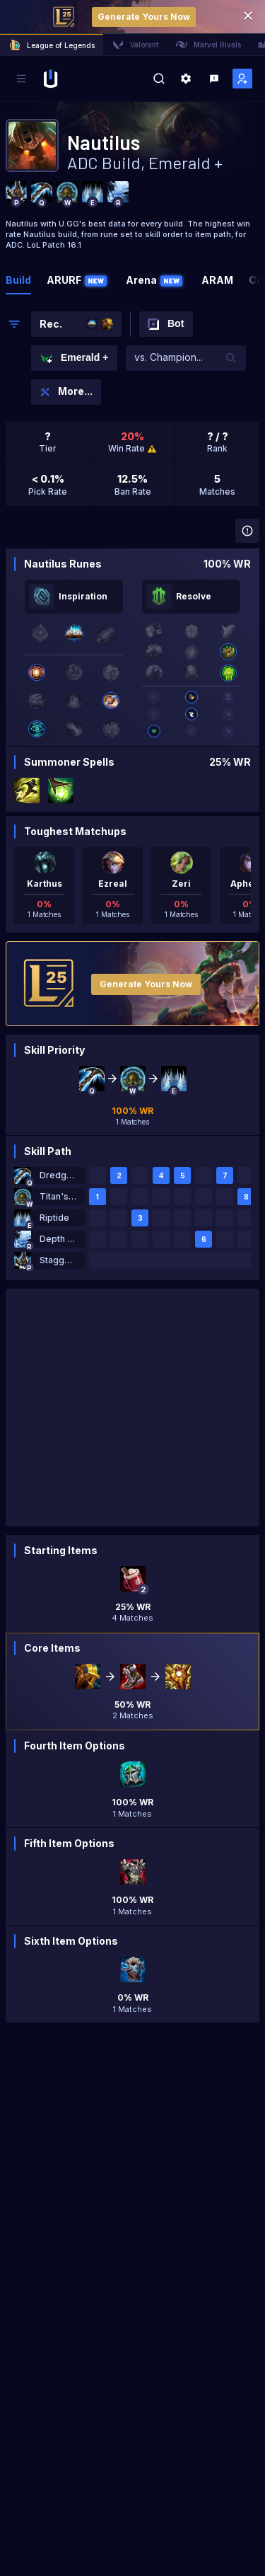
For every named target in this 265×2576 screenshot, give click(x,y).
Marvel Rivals (208, 44)
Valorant (135, 44)
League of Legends (51, 45)
